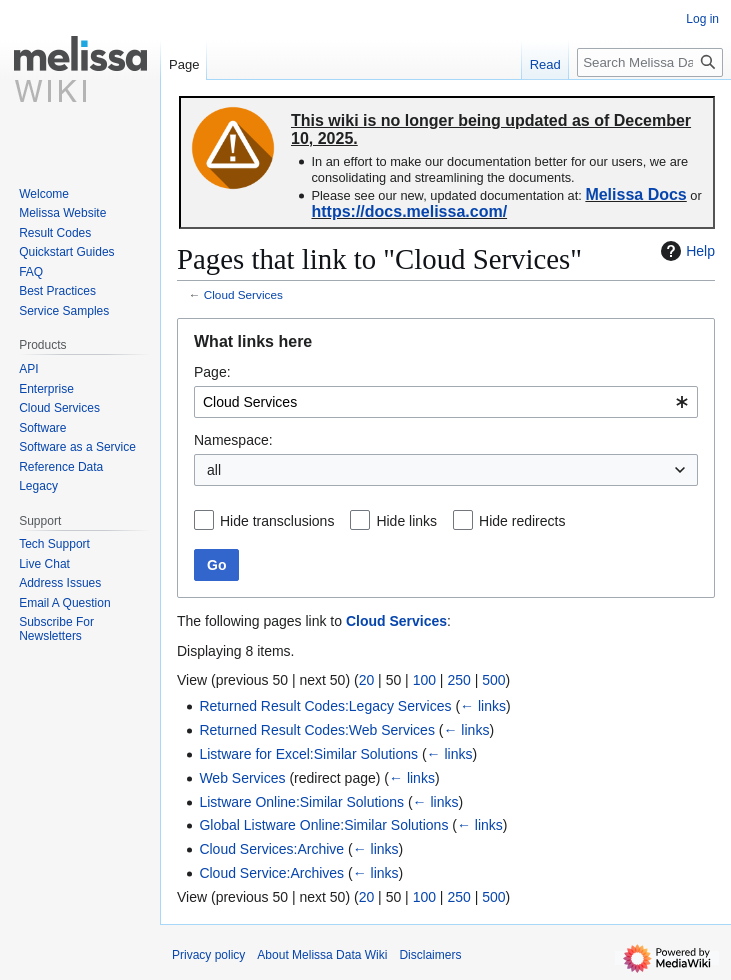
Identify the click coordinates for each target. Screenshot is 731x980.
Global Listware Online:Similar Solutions (323, 825)
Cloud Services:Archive (271, 849)
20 (367, 680)
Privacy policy (208, 955)
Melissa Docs (635, 194)
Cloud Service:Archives (271, 873)
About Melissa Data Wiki (322, 955)
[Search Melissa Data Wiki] (650, 62)
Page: (212, 372)
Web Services (242, 778)
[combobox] (446, 402)
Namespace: (233, 440)
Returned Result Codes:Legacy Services (325, 706)
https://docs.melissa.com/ (409, 211)
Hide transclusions (277, 521)
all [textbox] (214, 470)
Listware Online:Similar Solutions (301, 802)
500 (493, 680)
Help (685, 251)
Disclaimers (430, 955)
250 (458, 680)
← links (483, 706)
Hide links (406, 521)
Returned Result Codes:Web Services (317, 730)
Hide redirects (522, 521)
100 (424, 680)
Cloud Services (243, 294)
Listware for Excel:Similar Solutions (308, 754)
